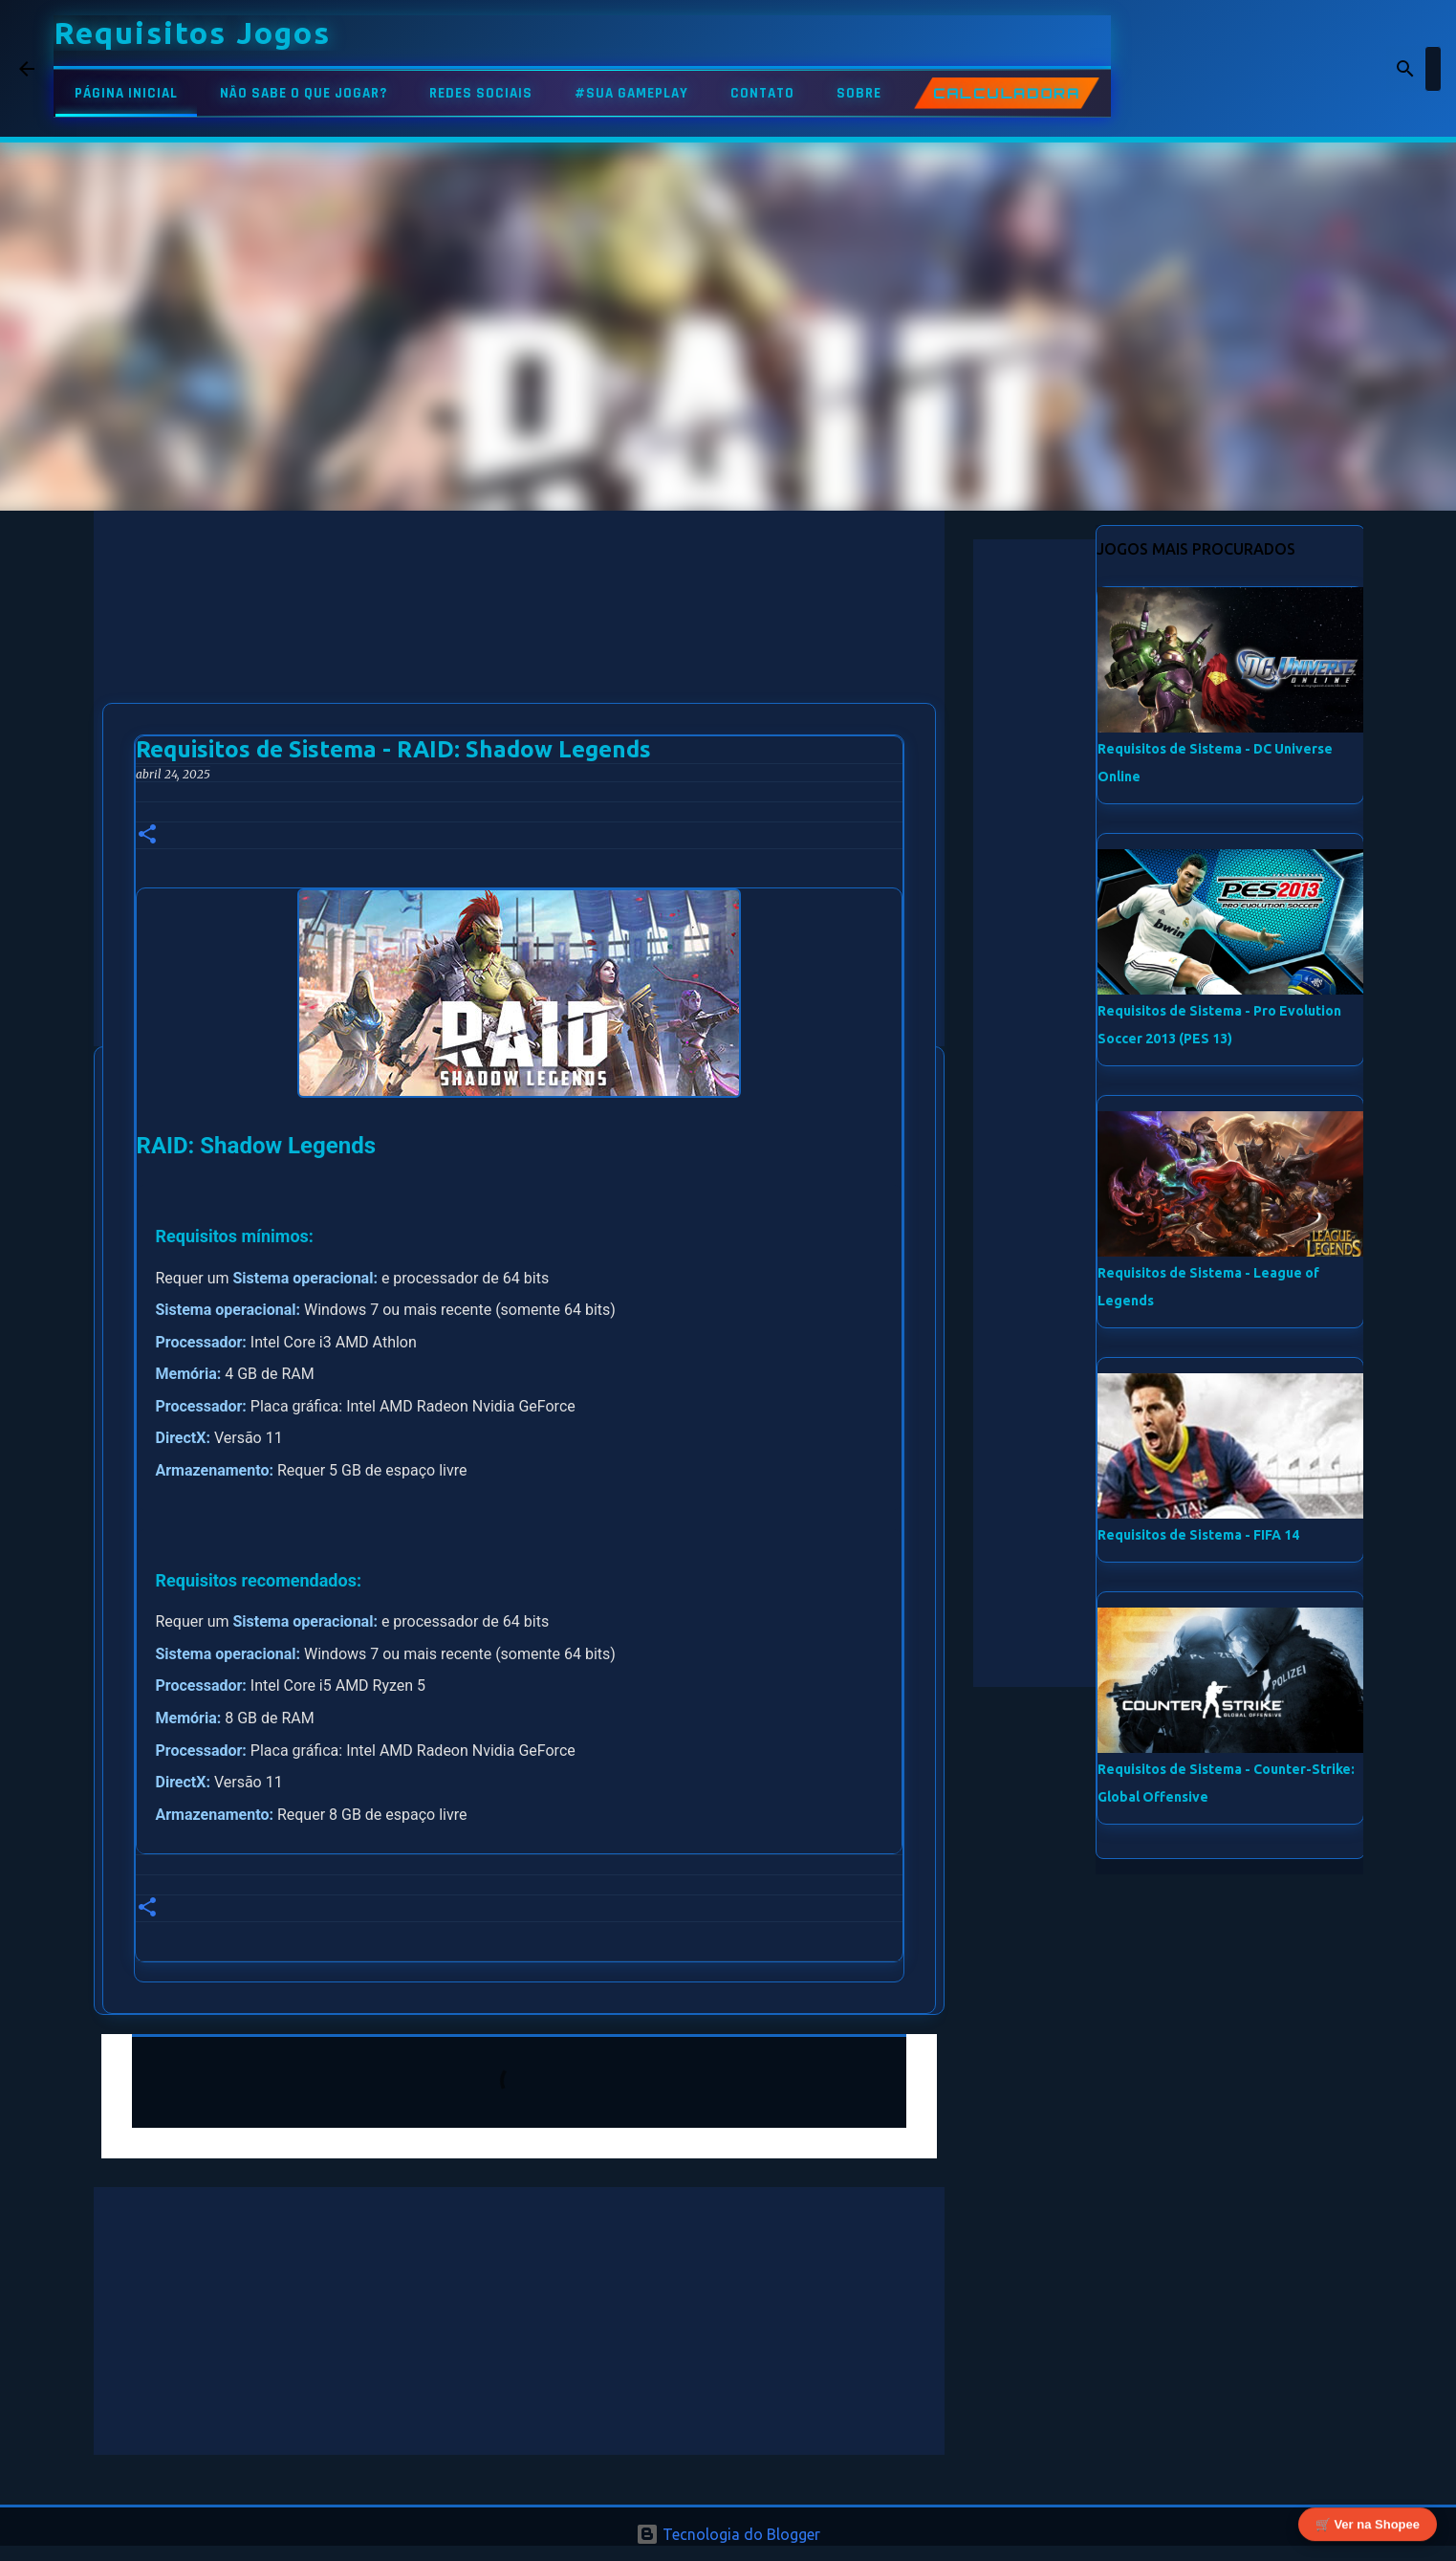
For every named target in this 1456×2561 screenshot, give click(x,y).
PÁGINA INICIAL (126, 93)
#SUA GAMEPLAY (631, 93)
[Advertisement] (519, 644)
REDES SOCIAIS (480, 93)
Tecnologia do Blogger (728, 2534)
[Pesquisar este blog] (1340, 69)
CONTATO (762, 93)
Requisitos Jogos (192, 32)
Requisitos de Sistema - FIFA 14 (1198, 1535)
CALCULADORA (1006, 93)
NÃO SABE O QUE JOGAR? (303, 93)
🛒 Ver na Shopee (1367, 2520)
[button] (147, 835)
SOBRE (859, 93)
